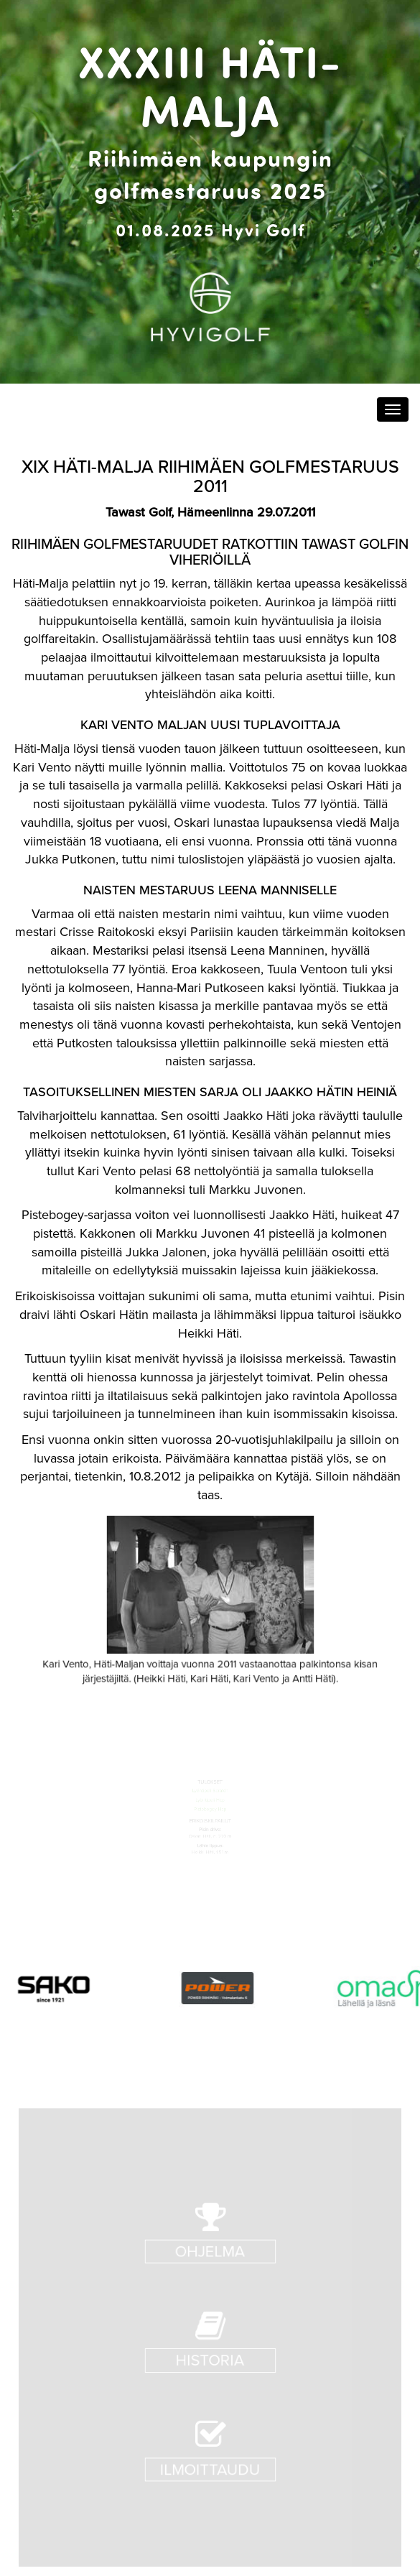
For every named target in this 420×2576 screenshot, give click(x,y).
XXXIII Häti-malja (210, 84)
